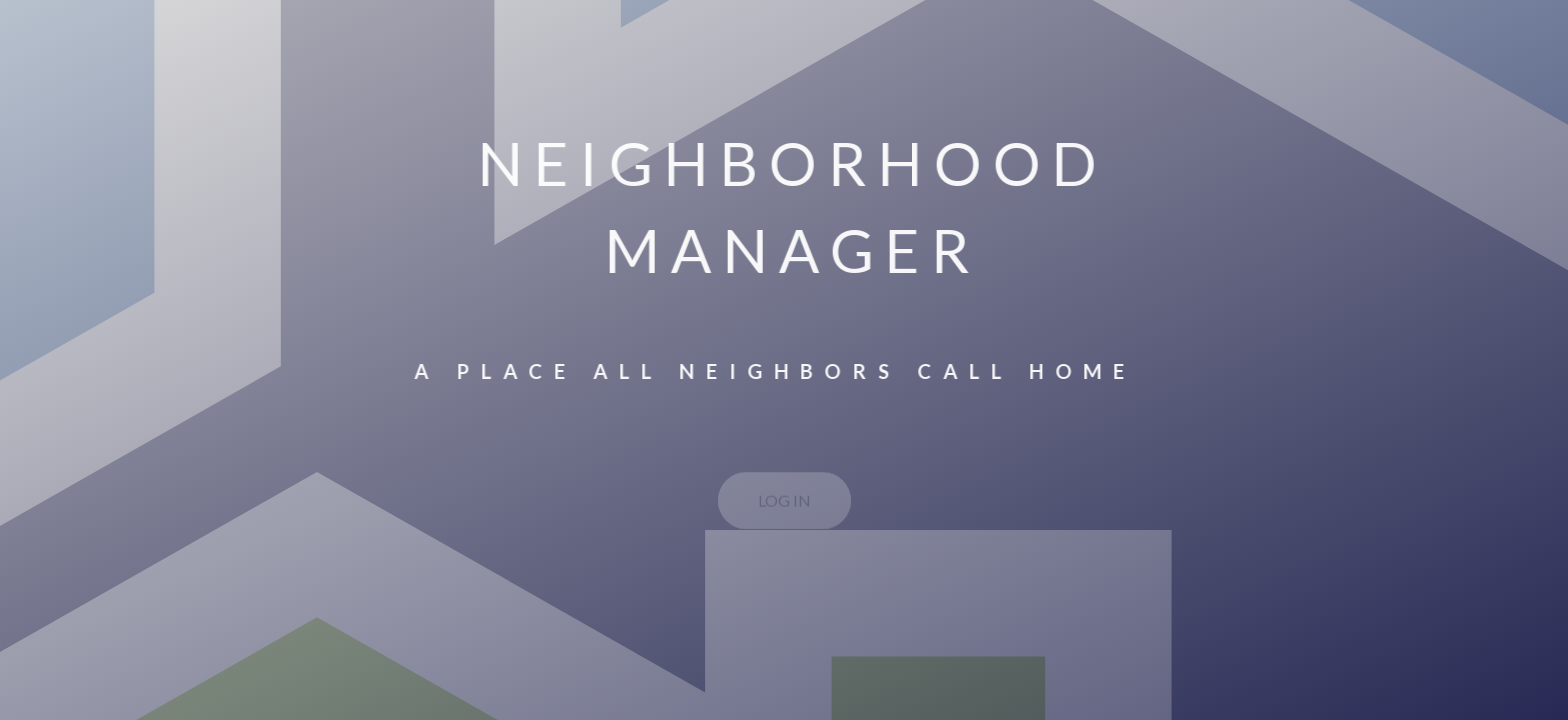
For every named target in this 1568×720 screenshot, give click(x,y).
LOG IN (784, 503)
